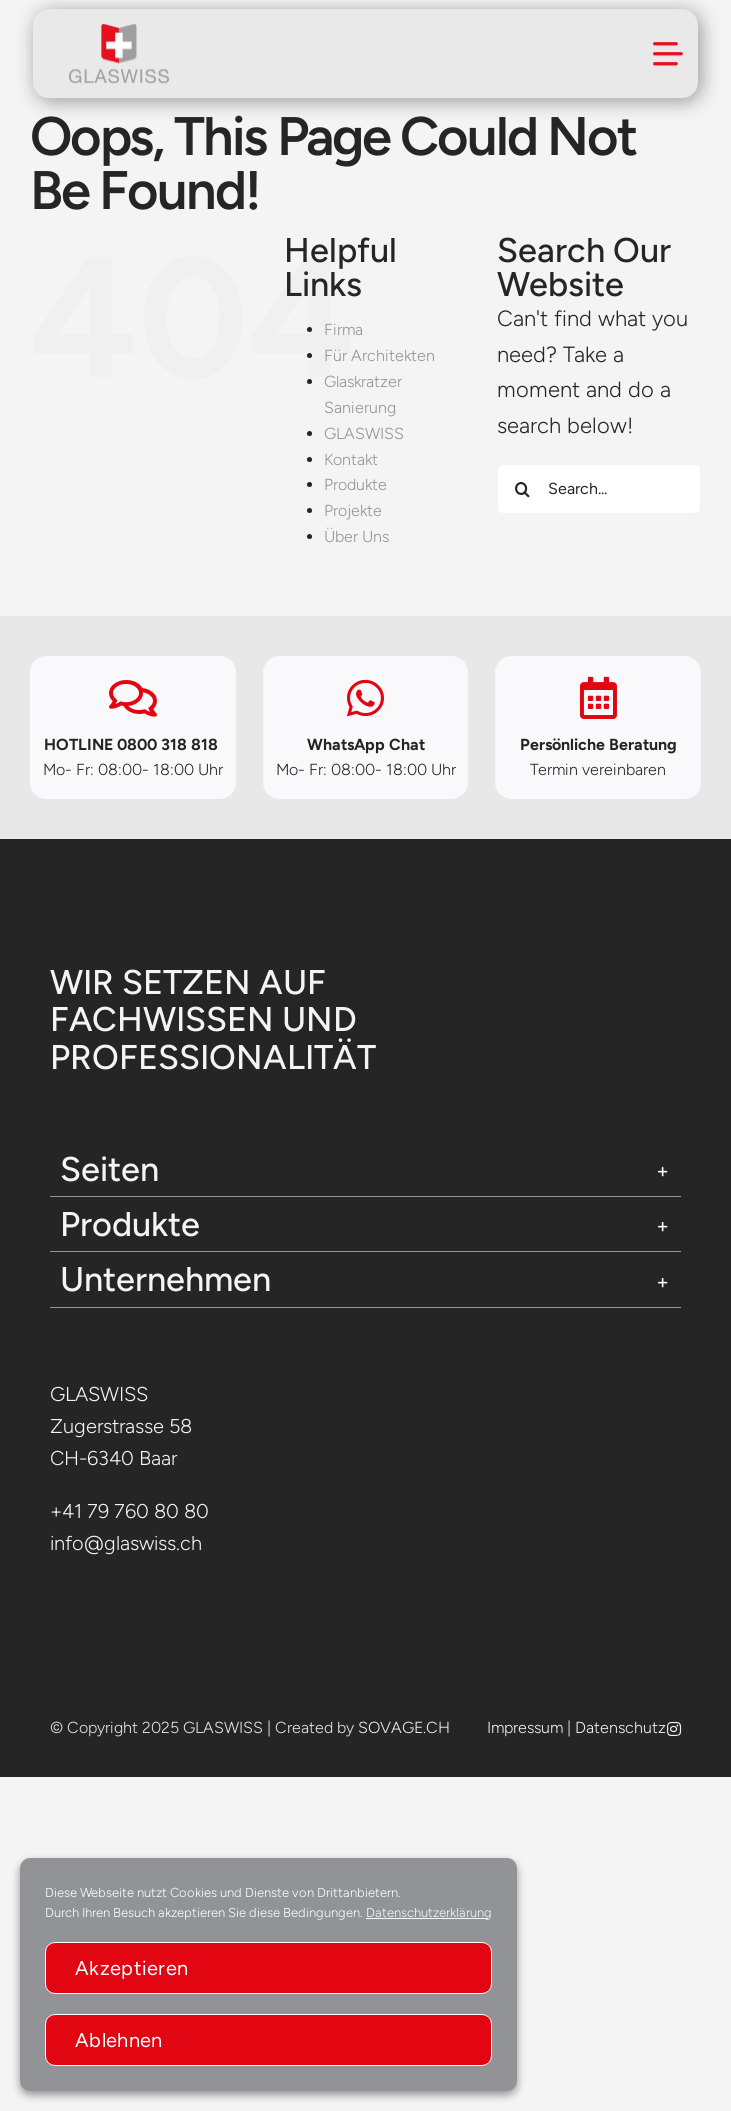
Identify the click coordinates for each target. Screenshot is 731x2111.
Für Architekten (379, 355)
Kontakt (351, 459)
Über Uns (356, 536)
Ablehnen (118, 2040)
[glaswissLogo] (119, 32)
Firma (343, 329)
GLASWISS (364, 433)
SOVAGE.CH (404, 1727)
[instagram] (674, 1729)
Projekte (353, 510)
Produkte (355, 484)
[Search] (522, 489)
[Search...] (599, 489)
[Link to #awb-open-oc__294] (668, 52)
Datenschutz (620, 1727)
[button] (365, 1169)
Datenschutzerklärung (429, 1912)
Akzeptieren (131, 1968)
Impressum (525, 1727)
